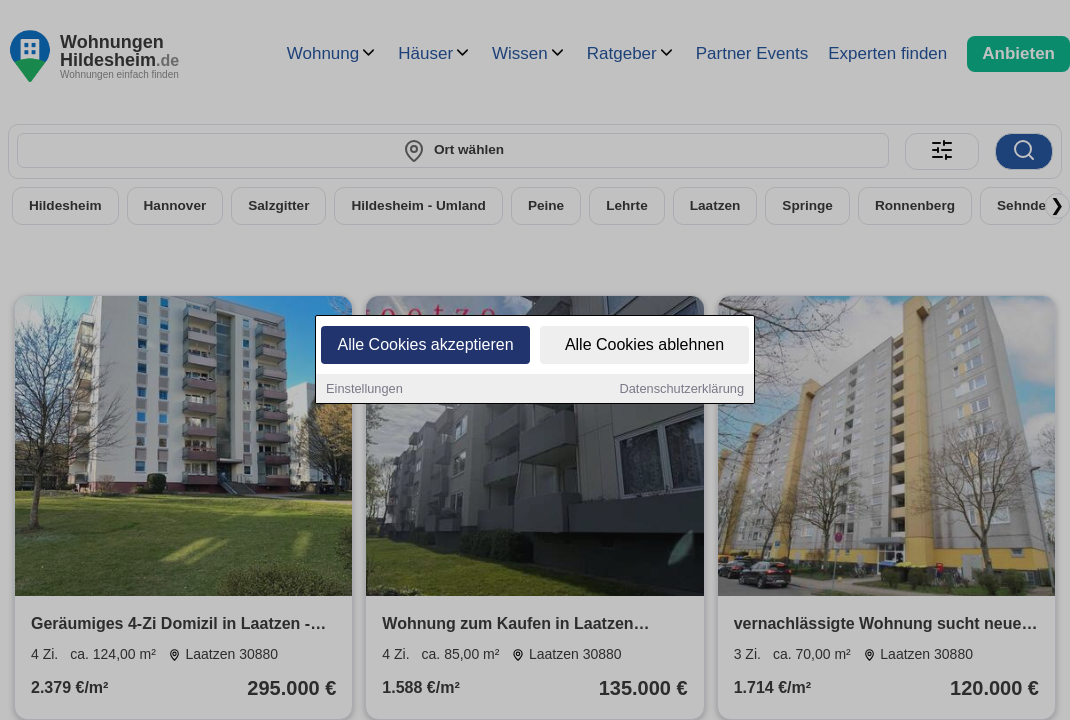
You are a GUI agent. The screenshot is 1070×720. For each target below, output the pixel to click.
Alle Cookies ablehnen (644, 345)
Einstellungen (364, 389)
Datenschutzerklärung (682, 389)
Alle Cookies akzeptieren (425, 345)
